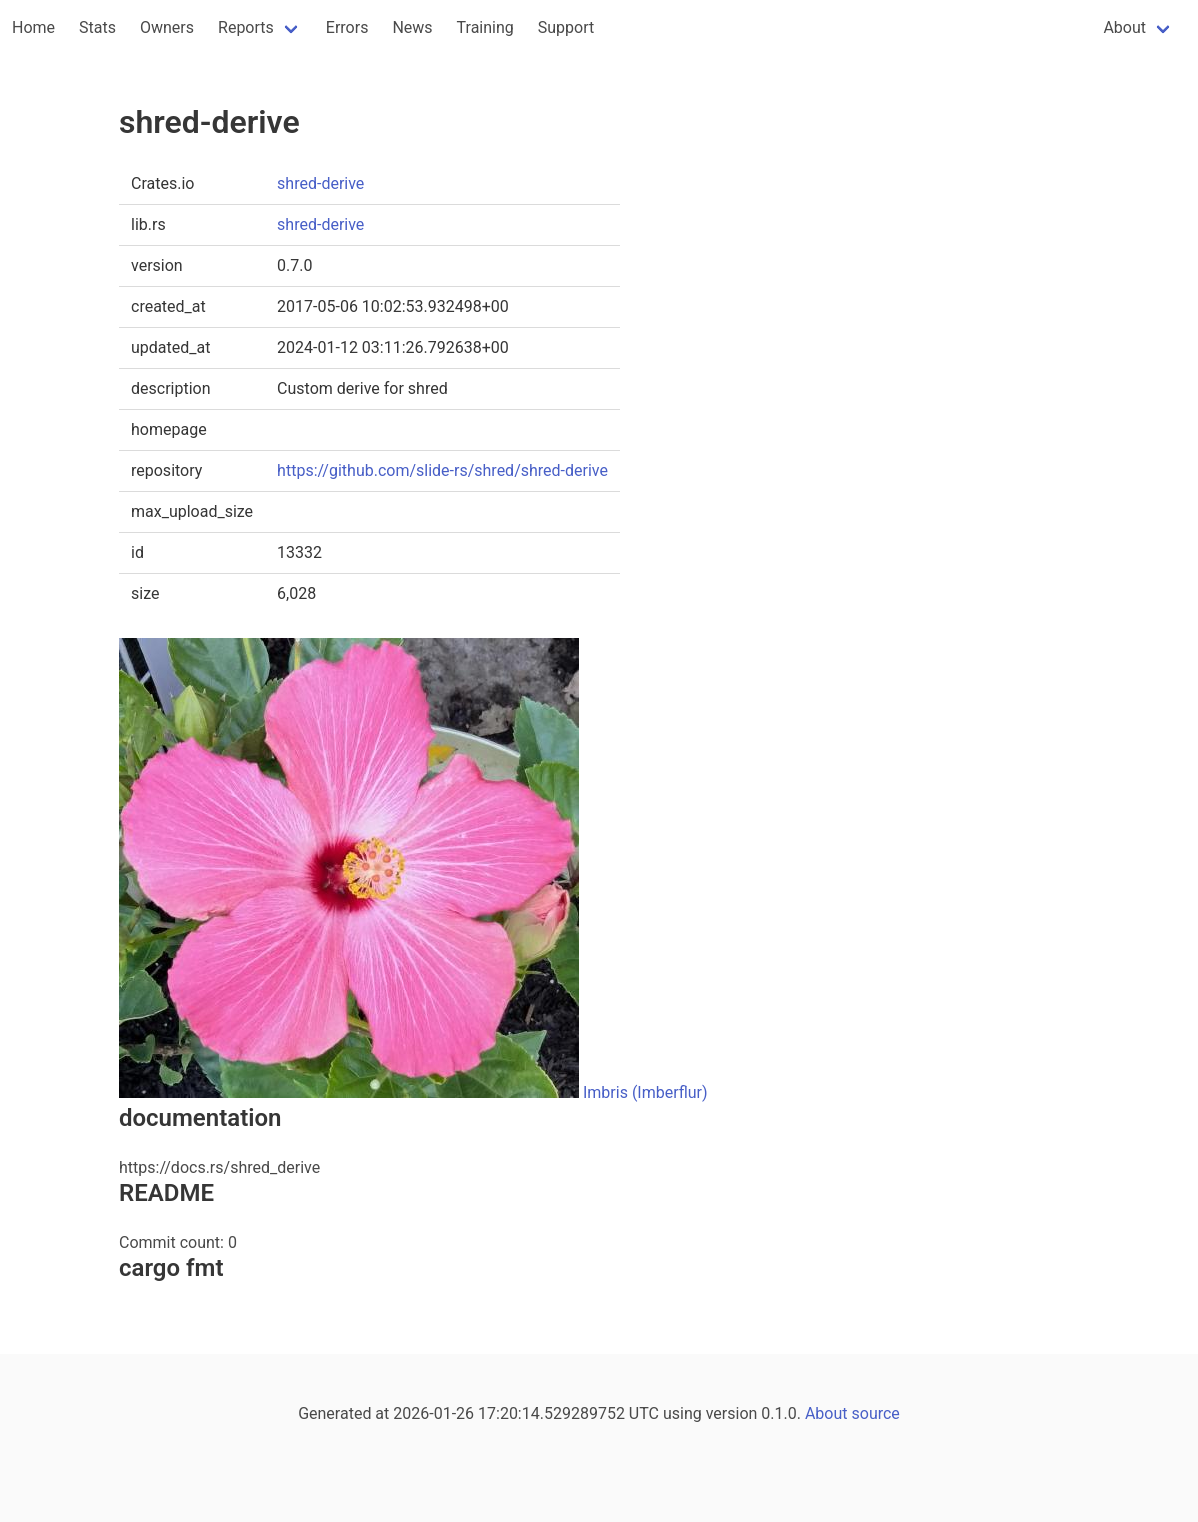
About (1124, 27)
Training (485, 27)
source (876, 1413)
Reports (246, 27)
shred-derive (320, 183)
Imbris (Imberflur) (645, 1092)
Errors (347, 27)
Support (566, 27)
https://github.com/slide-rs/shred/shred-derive (442, 470)
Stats (97, 27)
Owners (167, 27)
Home (33, 27)
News (412, 27)
